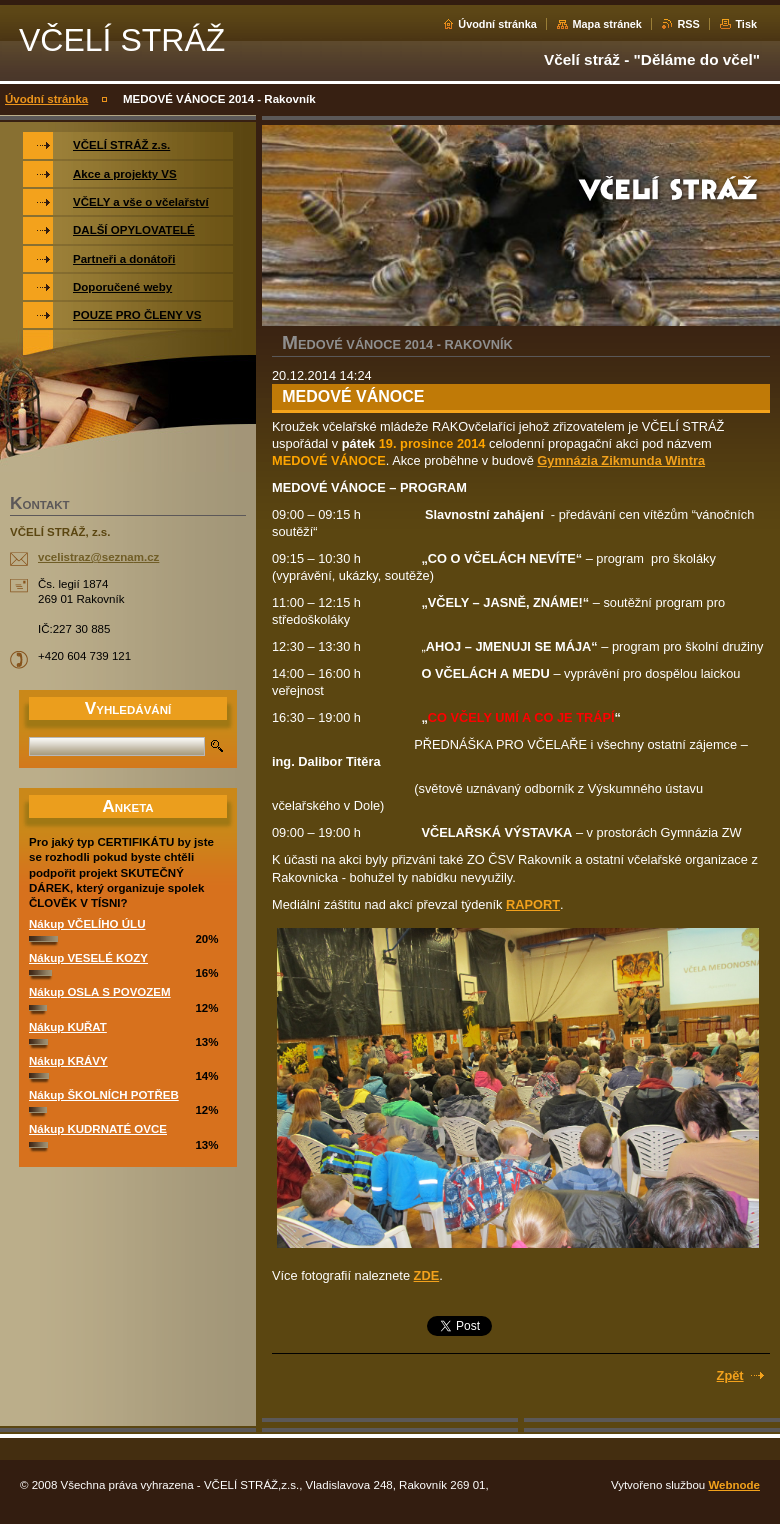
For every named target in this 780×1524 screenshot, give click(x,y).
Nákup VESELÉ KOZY (88, 958)
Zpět (730, 1375)
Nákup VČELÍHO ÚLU (87, 924)
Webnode (734, 1485)
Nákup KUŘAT (68, 1027)
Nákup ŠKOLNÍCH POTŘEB (104, 1095)
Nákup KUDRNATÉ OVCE (98, 1129)
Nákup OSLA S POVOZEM (100, 992)
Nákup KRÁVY (68, 1061)
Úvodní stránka (497, 24)
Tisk (746, 24)
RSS (688, 24)
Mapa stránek (607, 24)
